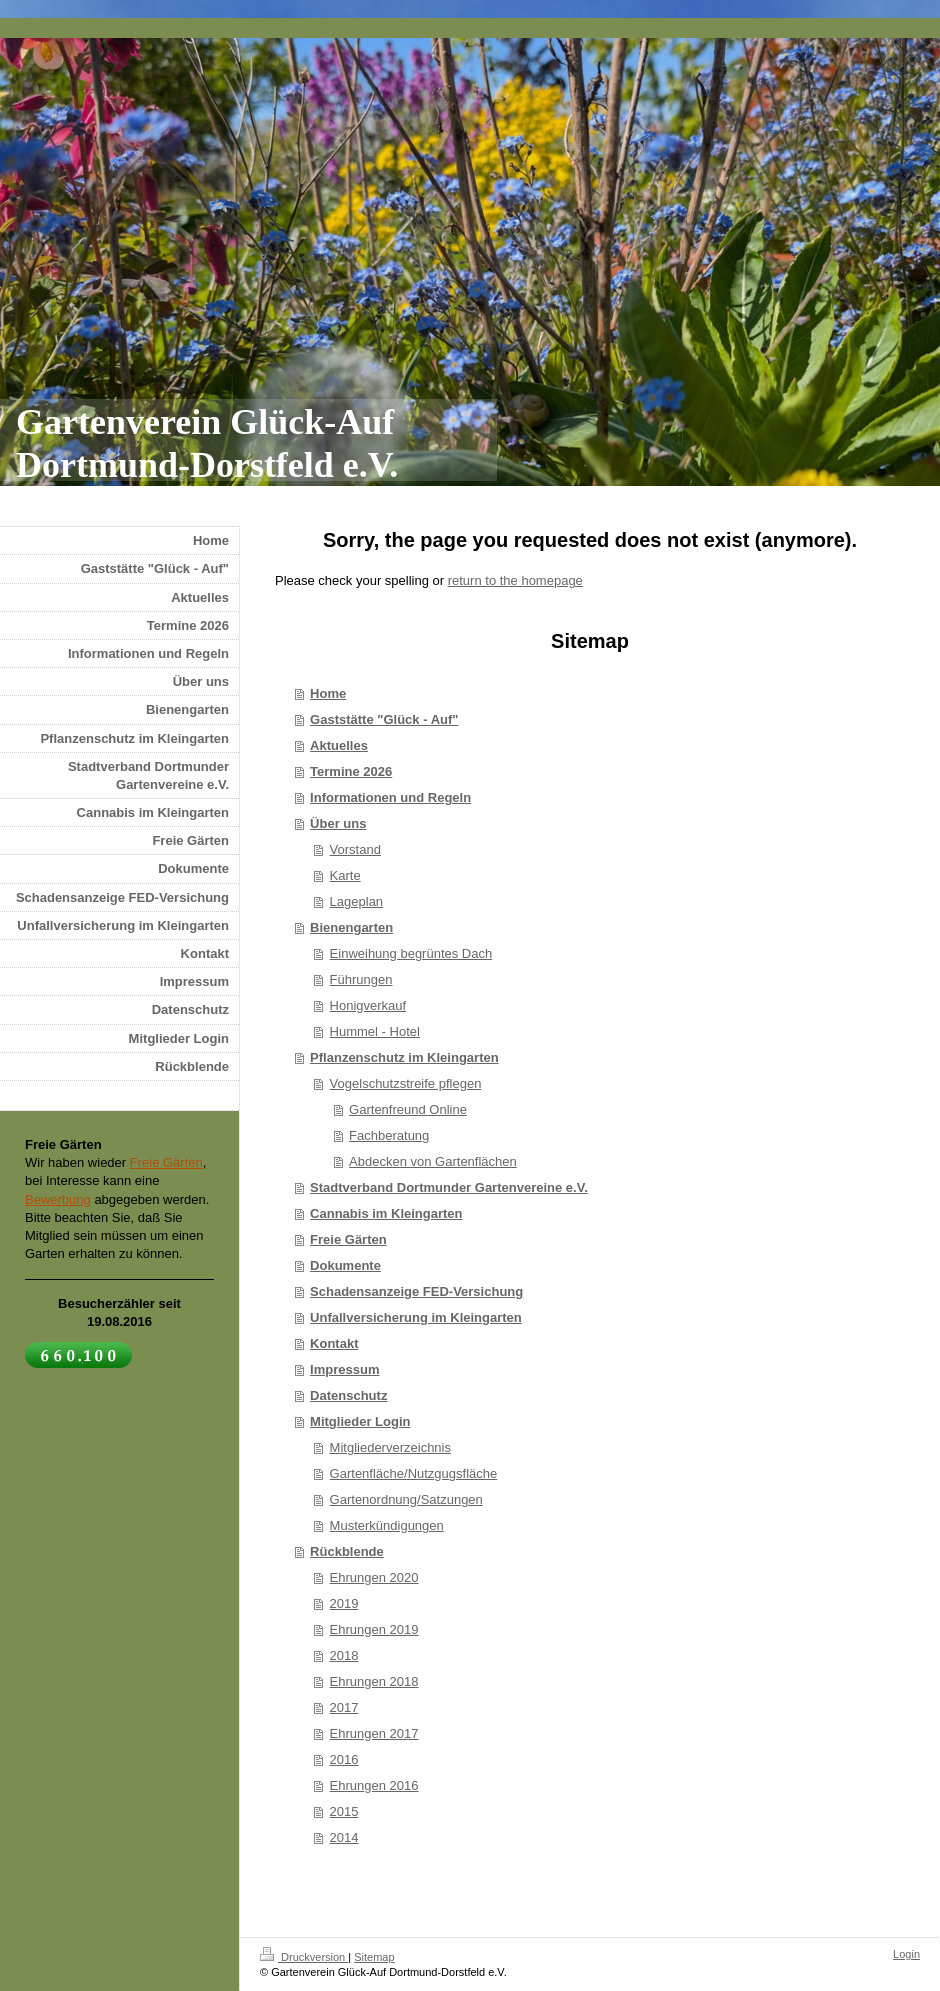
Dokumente (345, 1265)
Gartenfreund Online (408, 1109)
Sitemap (374, 1957)
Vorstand (355, 849)
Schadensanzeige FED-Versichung (416, 1291)
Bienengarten (351, 927)
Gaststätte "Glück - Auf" (384, 719)
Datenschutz (348, 1395)
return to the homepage (515, 580)
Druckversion (304, 1957)
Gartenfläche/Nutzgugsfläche (414, 1473)
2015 (344, 1811)
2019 (344, 1603)
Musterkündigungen (387, 1525)
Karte (345, 875)
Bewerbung (58, 1199)
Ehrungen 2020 (374, 1577)
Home (328, 693)
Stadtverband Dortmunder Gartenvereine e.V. (449, 1187)
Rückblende (347, 1551)
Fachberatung (389, 1135)
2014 (344, 1837)
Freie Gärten (348, 1239)
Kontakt (334, 1343)
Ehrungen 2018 (374, 1681)
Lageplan (357, 901)
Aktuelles (339, 745)
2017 (344, 1707)
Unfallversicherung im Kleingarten (416, 1317)
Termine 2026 (351, 771)
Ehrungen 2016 (374, 1785)
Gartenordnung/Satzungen (406, 1499)
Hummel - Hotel (375, 1031)
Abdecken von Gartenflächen (433, 1161)
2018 (344, 1655)
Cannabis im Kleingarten (386, 1213)
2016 (344, 1759)
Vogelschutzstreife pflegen (406, 1083)
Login (906, 1954)
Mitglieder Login (360, 1421)
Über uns (338, 823)
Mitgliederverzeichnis (390, 1447)
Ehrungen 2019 (374, 1629)
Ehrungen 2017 (374, 1733)
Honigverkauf (368, 1005)
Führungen (361, 979)
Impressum (344, 1369)
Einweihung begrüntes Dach (411, 953)
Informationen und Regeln (390, 797)
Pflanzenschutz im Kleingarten (404, 1057)
